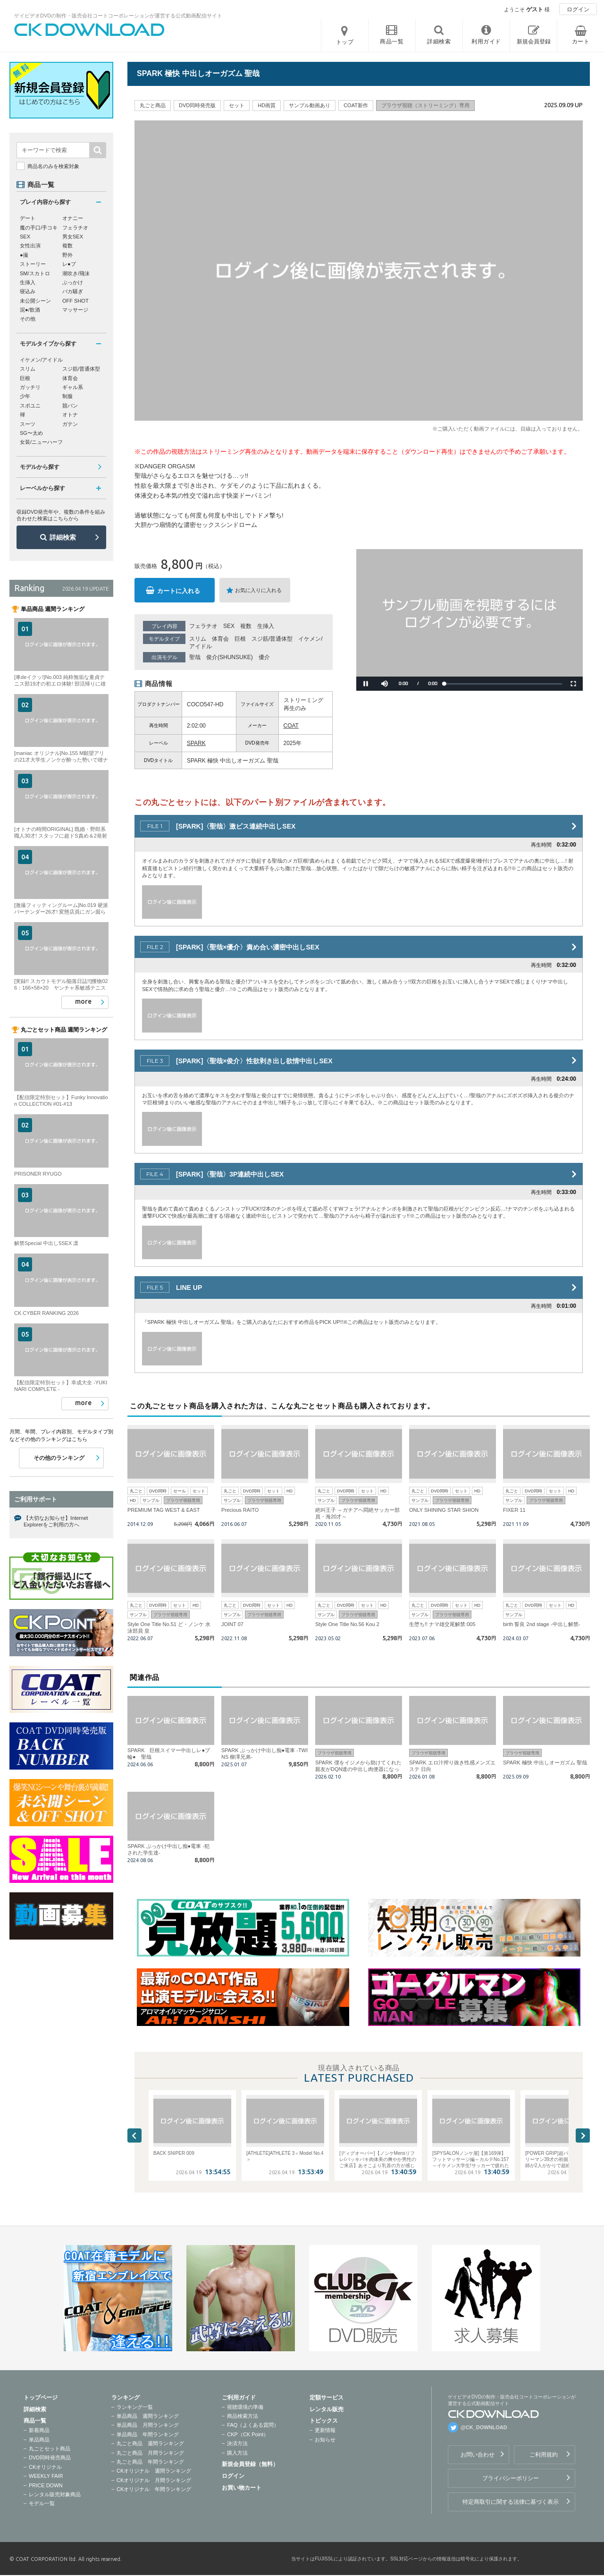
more (83, 1001)
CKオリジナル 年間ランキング (154, 2489)
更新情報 (325, 2430)
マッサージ (75, 310)
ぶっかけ (72, 282)
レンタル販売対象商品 (55, 2494)
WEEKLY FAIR (46, 2476)
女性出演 (30, 245)
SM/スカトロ (35, 273)
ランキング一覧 (135, 2407)
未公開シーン (35, 301)
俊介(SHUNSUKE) (229, 657)
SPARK (196, 743)
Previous (134, 2135)
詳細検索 (63, 537)
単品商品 (39, 2439)
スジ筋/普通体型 (272, 639)
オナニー (72, 218)
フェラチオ (203, 626)
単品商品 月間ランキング (148, 2425)
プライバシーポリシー (510, 2478)
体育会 (220, 639)
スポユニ (30, 405)
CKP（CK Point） (247, 2434)
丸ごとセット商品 (49, 2448)
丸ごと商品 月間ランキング (150, 2453)
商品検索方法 (242, 2416)
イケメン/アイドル (41, 360)
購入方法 (237, 2453)
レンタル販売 (327, 2409)
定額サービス (327, 2397)
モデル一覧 (42, 2503)
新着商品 (39, 2430)
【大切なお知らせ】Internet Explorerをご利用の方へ (56, 1521)
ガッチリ (30, 387)
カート (581, 41)
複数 (246, 626)
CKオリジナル (45, 2467)
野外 (67, 255)
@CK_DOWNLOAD (484, 2427)
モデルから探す (39, 467)
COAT (291, 725)
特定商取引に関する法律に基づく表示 (510, 2502)
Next (583, 2135)
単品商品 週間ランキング (148, 2416)
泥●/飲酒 (30, 310)
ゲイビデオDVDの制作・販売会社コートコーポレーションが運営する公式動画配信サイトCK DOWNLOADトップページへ (89, 30)
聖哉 (195, 657)
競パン (70, 405)
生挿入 (265, 626)
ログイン (578, 9)
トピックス (324, 2420)
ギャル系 (72, 387)
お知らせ (325, 2439)
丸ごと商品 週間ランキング (150, 2443)
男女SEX (72, 236)
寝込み (27, 291)
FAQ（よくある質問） (253, 2425)
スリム (197, 639)
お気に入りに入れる (258, 590)
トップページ (41, 2397)
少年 (25, 396)
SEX (229, 626)
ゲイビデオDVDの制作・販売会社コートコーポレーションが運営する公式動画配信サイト (118, 15)
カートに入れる (178, 590)
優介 (264, 657)
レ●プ (69, 264)
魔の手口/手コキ (39, 227)
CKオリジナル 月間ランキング (154, 2480)
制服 (67, 396)
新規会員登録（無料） (250, 2464)
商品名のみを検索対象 (53, 166)
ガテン (70, 424)
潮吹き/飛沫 (76, 273)
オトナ (70, 414)
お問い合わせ (478, 2454)
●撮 (24, 255)
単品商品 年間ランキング (148, 2434)
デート (27, 218)
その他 (27, 319)
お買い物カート (241, 2487)
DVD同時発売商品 (50, 2457)
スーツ (27, 424)
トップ (345, 42)
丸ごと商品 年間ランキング (150, 2462)
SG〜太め (31, 433)
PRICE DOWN (46, 2485)
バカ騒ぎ (72, 291)
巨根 (240, 639)
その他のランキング (59, 1458)
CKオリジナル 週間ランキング (154, 2471)
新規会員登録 (534, 41)
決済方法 (237, 2443)
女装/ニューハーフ (41, 442)
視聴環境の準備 (245, 2407)
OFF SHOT (75, 301)
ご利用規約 (543, 2454)
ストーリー (33, 264)
